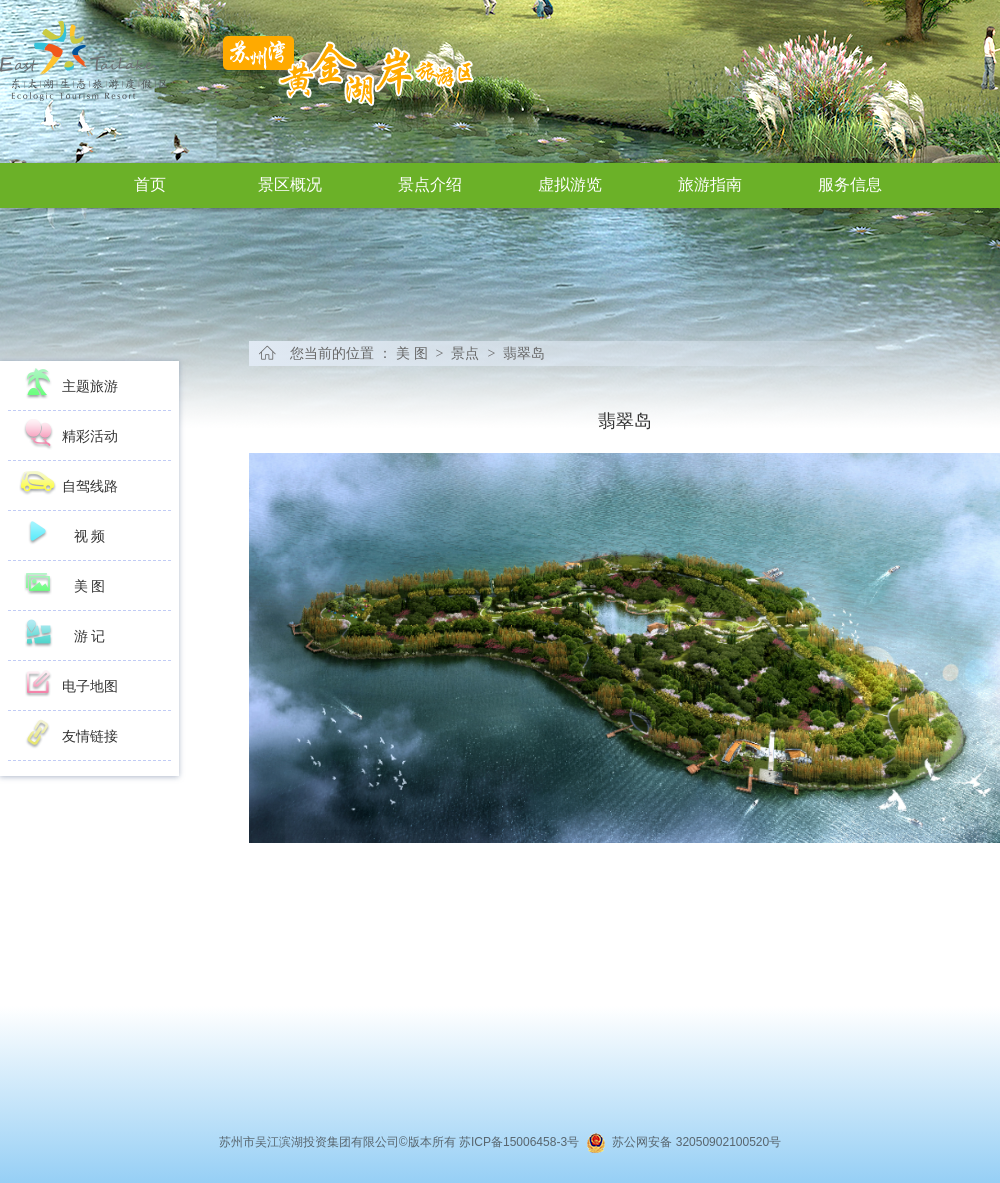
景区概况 (290, 184)
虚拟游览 (570, 184)
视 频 (90, 536)
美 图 (90, 586)
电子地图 (90, 686)
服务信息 (850, 184)
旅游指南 (710, 184)
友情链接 (90, 736)
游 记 (90, 636)
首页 (150, 184)
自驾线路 (90, 486)
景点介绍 (430, 184)
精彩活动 (90, 436)
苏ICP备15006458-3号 (522, 1142)
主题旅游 (90, 386)
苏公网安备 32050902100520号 (693, 1142)
